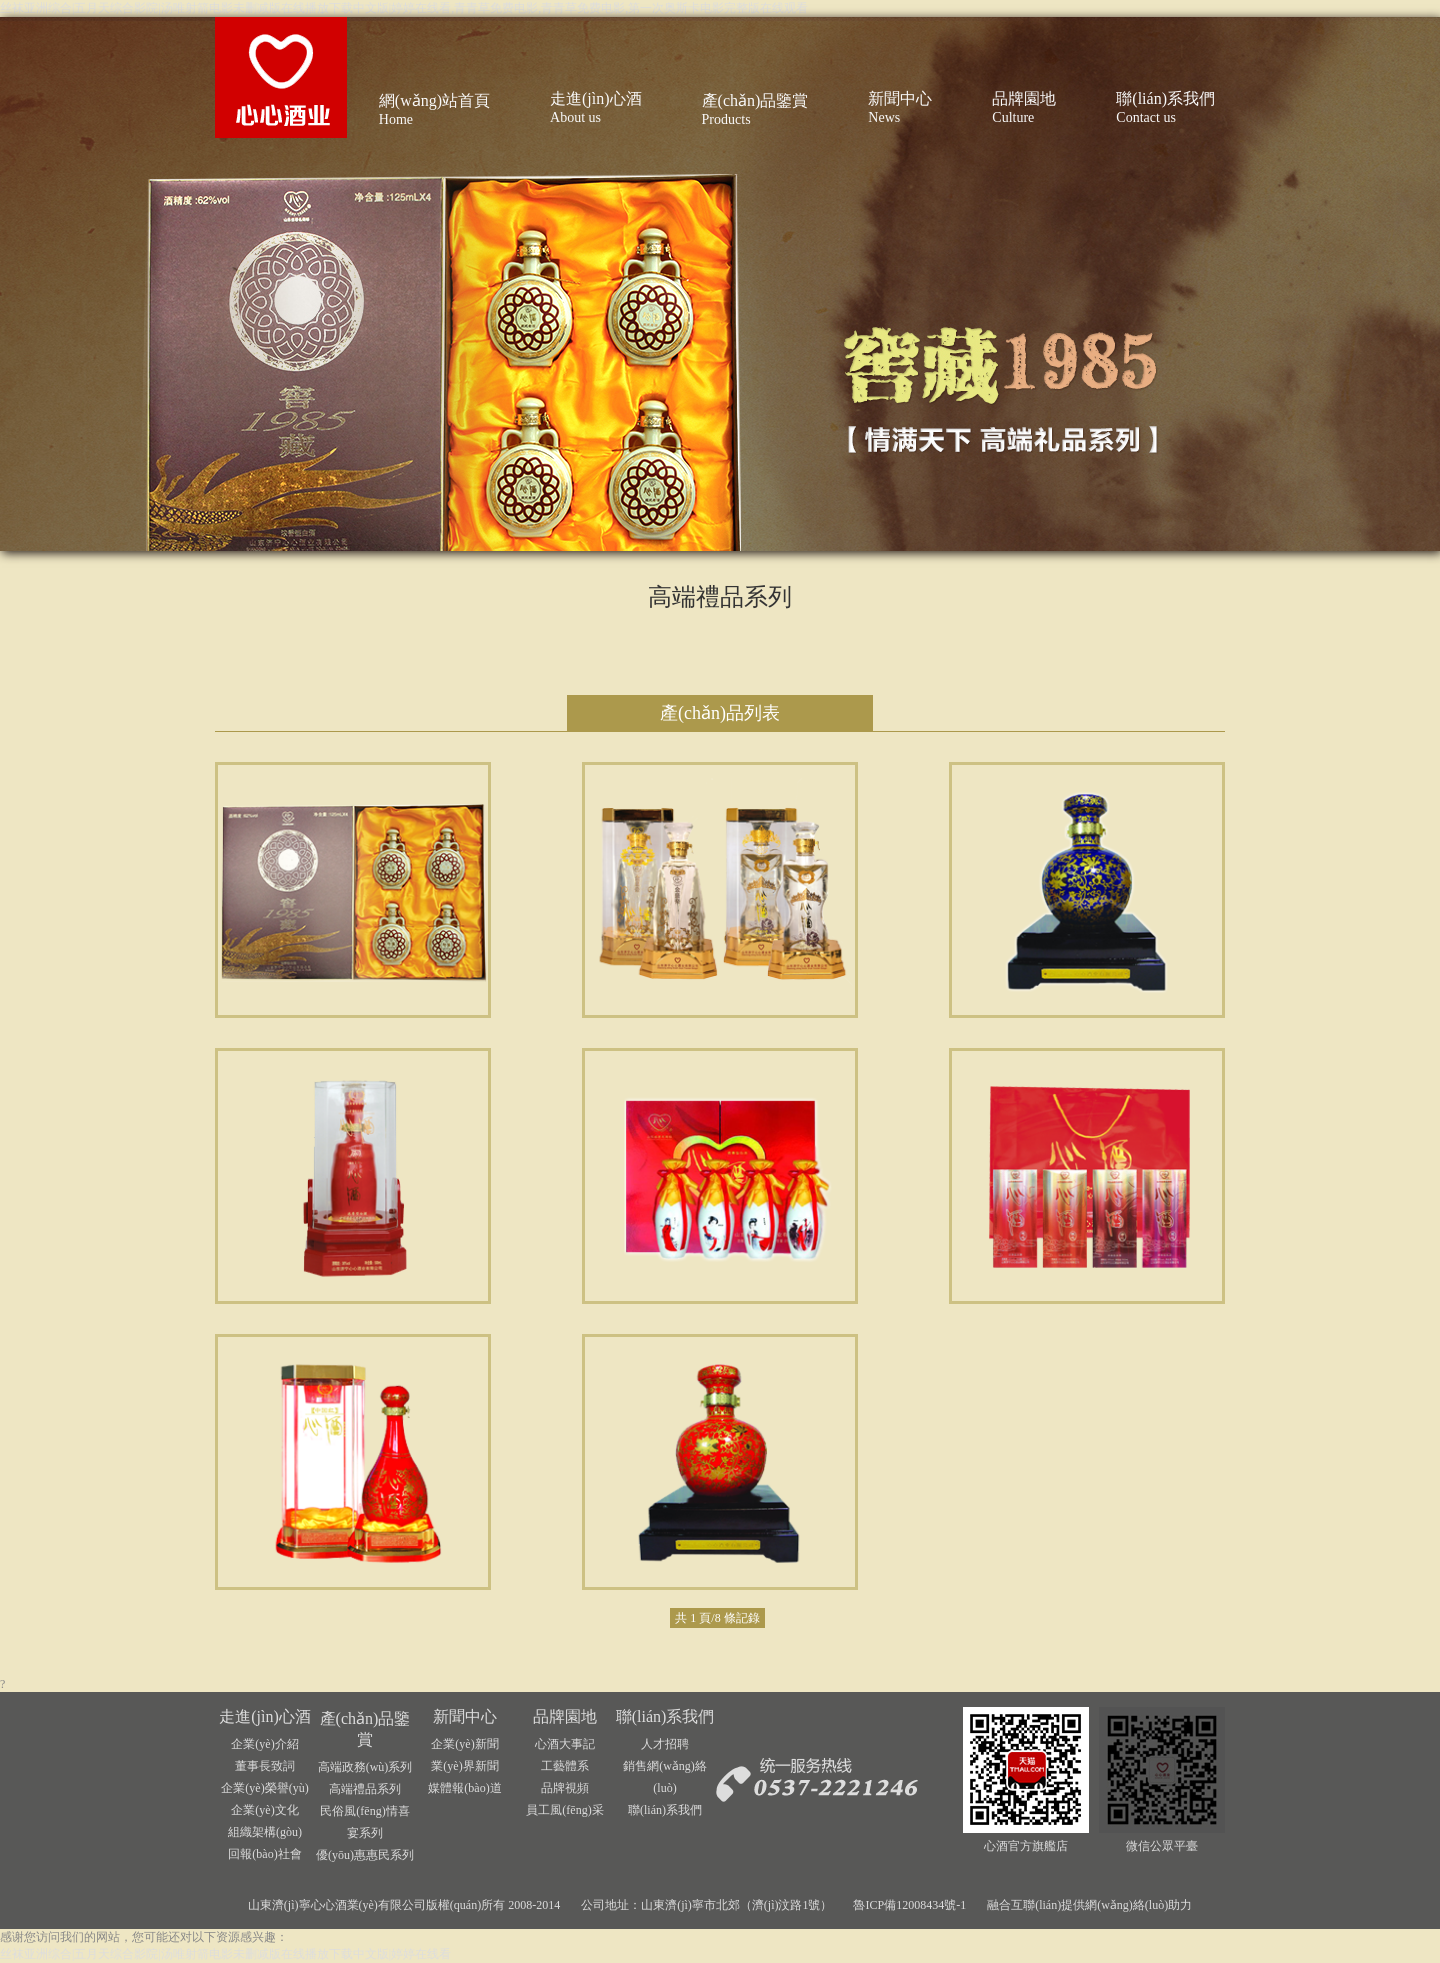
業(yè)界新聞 (464, 1766)
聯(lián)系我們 (665, 1716)
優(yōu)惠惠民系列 (365, 1855)
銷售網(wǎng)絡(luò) (665, 1777)
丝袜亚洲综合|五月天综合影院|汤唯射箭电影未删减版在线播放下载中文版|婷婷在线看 (225, 1954)
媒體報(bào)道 (464, 1788)
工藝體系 (565, 1766)
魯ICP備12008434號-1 (909, 1905)
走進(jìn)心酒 (265, 1716)
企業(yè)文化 (264, 1810)
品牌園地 (565, 1716)
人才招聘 (665, 1744)
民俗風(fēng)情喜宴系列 (364, 1822)
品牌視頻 (565, 1788)
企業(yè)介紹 (264, 1744)
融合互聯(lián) (1024, 1905)
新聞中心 (465, 1716)
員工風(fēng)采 (564, 1810)
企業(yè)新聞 (464, 1744)
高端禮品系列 (365, 1789)
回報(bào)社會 (264, 1854)
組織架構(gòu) (265, 1832)
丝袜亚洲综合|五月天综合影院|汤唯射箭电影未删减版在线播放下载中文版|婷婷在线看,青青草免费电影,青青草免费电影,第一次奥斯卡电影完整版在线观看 (404, 8)
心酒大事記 (565, 1744)
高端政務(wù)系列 (365, 1767)
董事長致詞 (265, 1766)
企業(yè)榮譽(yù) (264, 1788)
